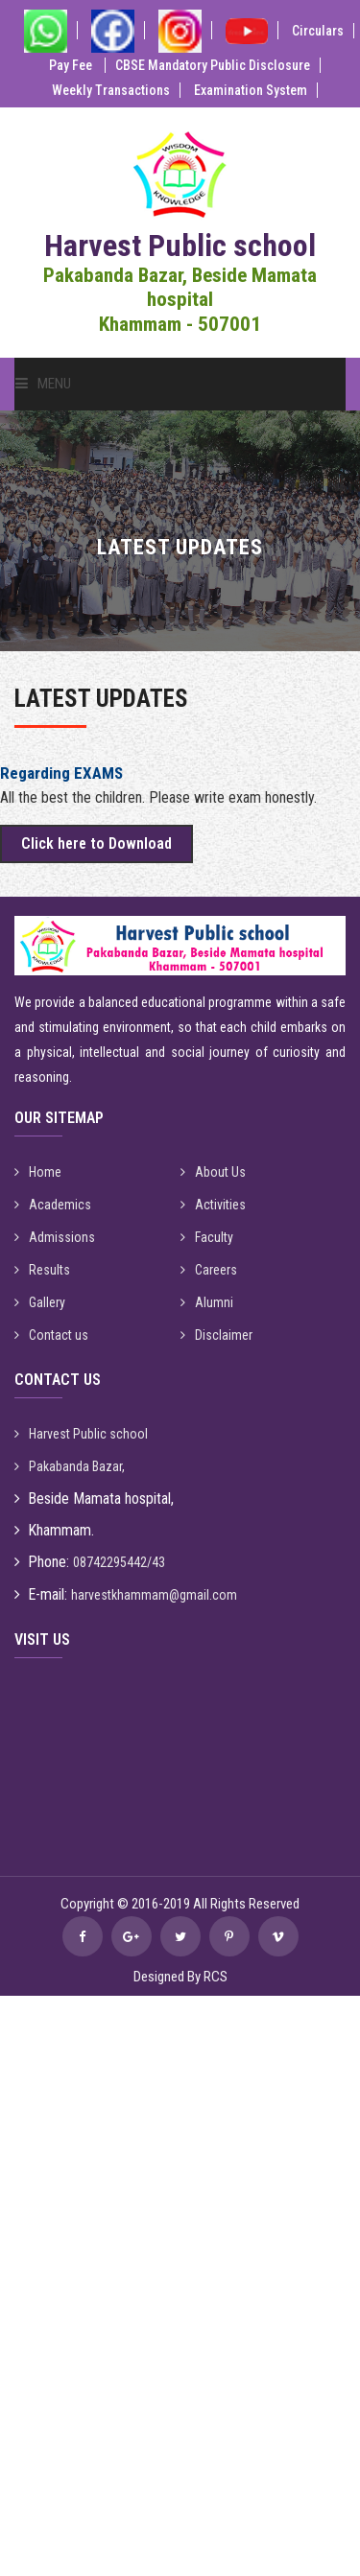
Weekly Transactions (111, 90)
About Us (213, 1172)
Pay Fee (72, 65)
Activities (213, 1204)
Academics (52, 1204)
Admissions (54, 1237)
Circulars (318, 30)
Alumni (206, 1302)
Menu (43, 383)
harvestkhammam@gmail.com (154, 1595)
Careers (208, 1269)
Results (42, 1269)
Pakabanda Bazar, (69, 1466)
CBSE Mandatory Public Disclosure (212, 65)
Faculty (206, 1237)
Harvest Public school (81, 1433)
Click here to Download (96, 843)
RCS (216, 1976)
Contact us (51, 1335)
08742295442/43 (119, 1562)
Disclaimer (216, 1335)
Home (37, 1172)
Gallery (39, 1302)
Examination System (250, 90)
